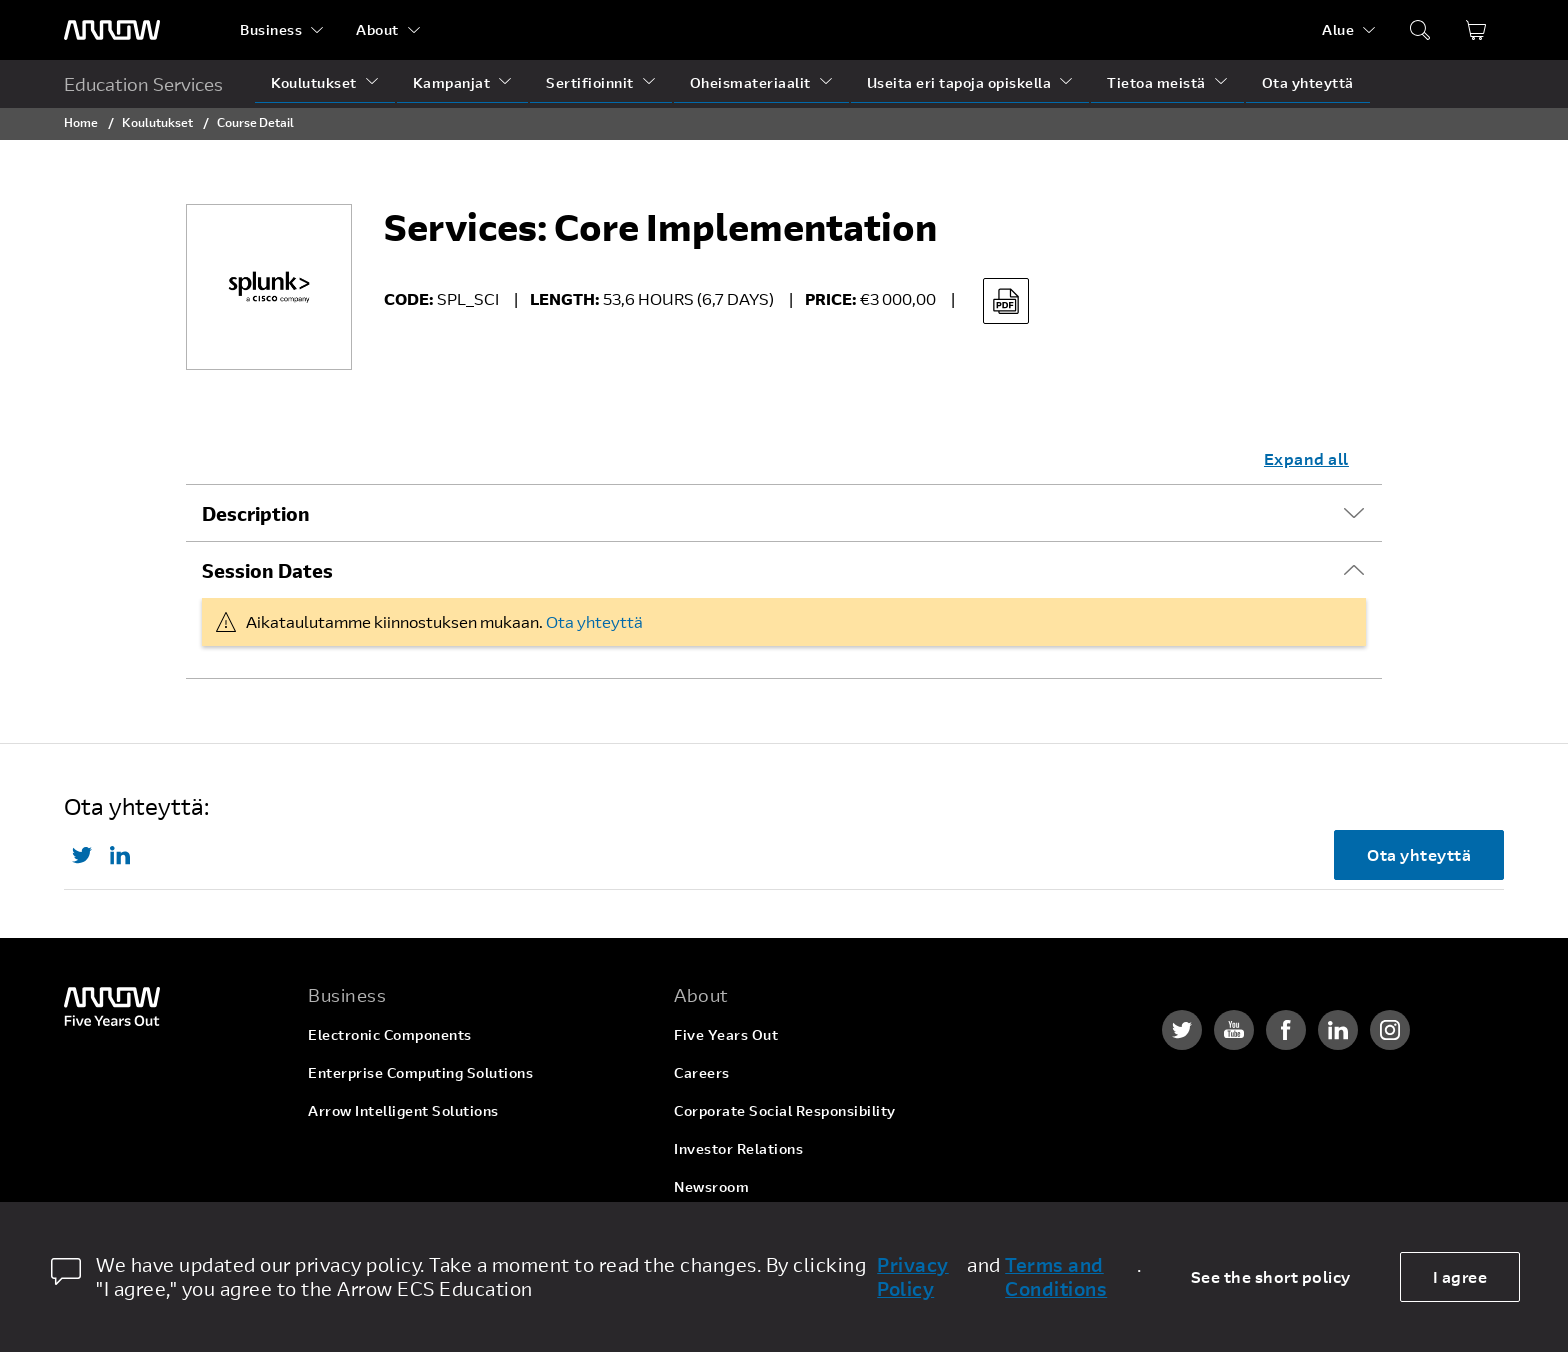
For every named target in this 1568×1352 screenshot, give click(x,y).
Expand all (1306, 458)
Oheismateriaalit (750, 82)
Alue (1338, 29)
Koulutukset (314, 82)
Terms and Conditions (1056, 1277)
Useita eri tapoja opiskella (959, 82)
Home (81, 122)
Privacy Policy (913, 1277)
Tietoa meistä (1156, 82)
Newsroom (711, 1186)
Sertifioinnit (590, 82)
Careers (702, 1072)
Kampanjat (452, 82)
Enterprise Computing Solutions (420, 1072)
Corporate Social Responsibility (785, 1110)
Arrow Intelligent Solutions (403, 1110)
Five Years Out (726, 1034)
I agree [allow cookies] (1460, 1276)
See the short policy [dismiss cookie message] (1271, 1276)
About (377, 29)
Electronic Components (390, 1034)
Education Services (143, 84)
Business (271, 29)
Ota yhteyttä (1308, 82)
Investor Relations (738, 1148)
